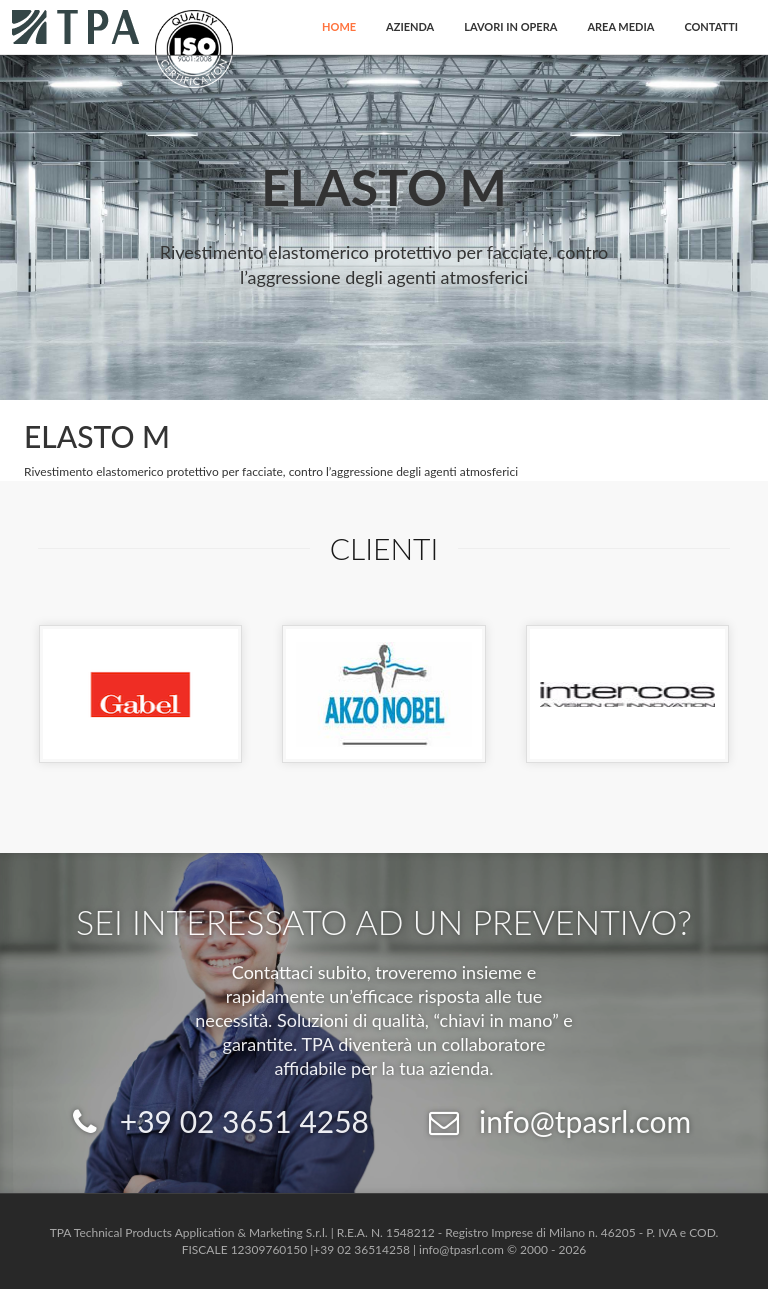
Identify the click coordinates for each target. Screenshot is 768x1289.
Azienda (410, 26)
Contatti (711, 26)
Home (339, 26)
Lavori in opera (510, 26)
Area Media (620, 26)
